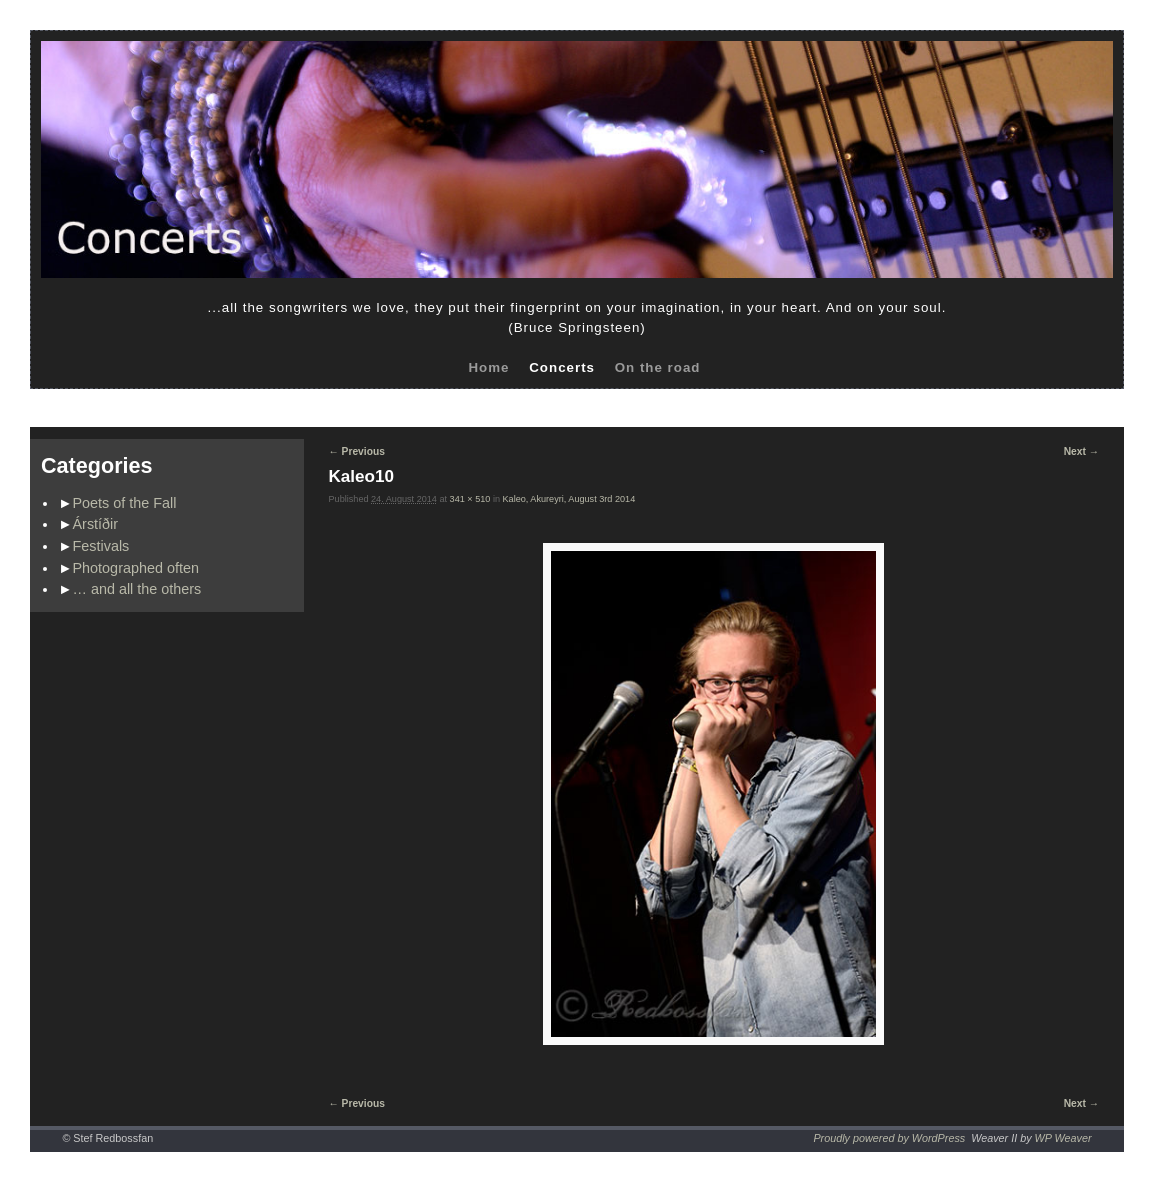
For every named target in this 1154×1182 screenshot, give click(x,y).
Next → (1081, 451)
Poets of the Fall (125, 503)
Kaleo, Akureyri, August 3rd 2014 (569, 499)
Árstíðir (96, 524)
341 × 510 (470, 499)
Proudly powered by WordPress (889, 1138)
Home (488, 367)
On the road (658, 367)
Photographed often (136, 568)
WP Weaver (1063, 1138)
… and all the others (137, 589)
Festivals (101, 546)
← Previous (357, 451)
